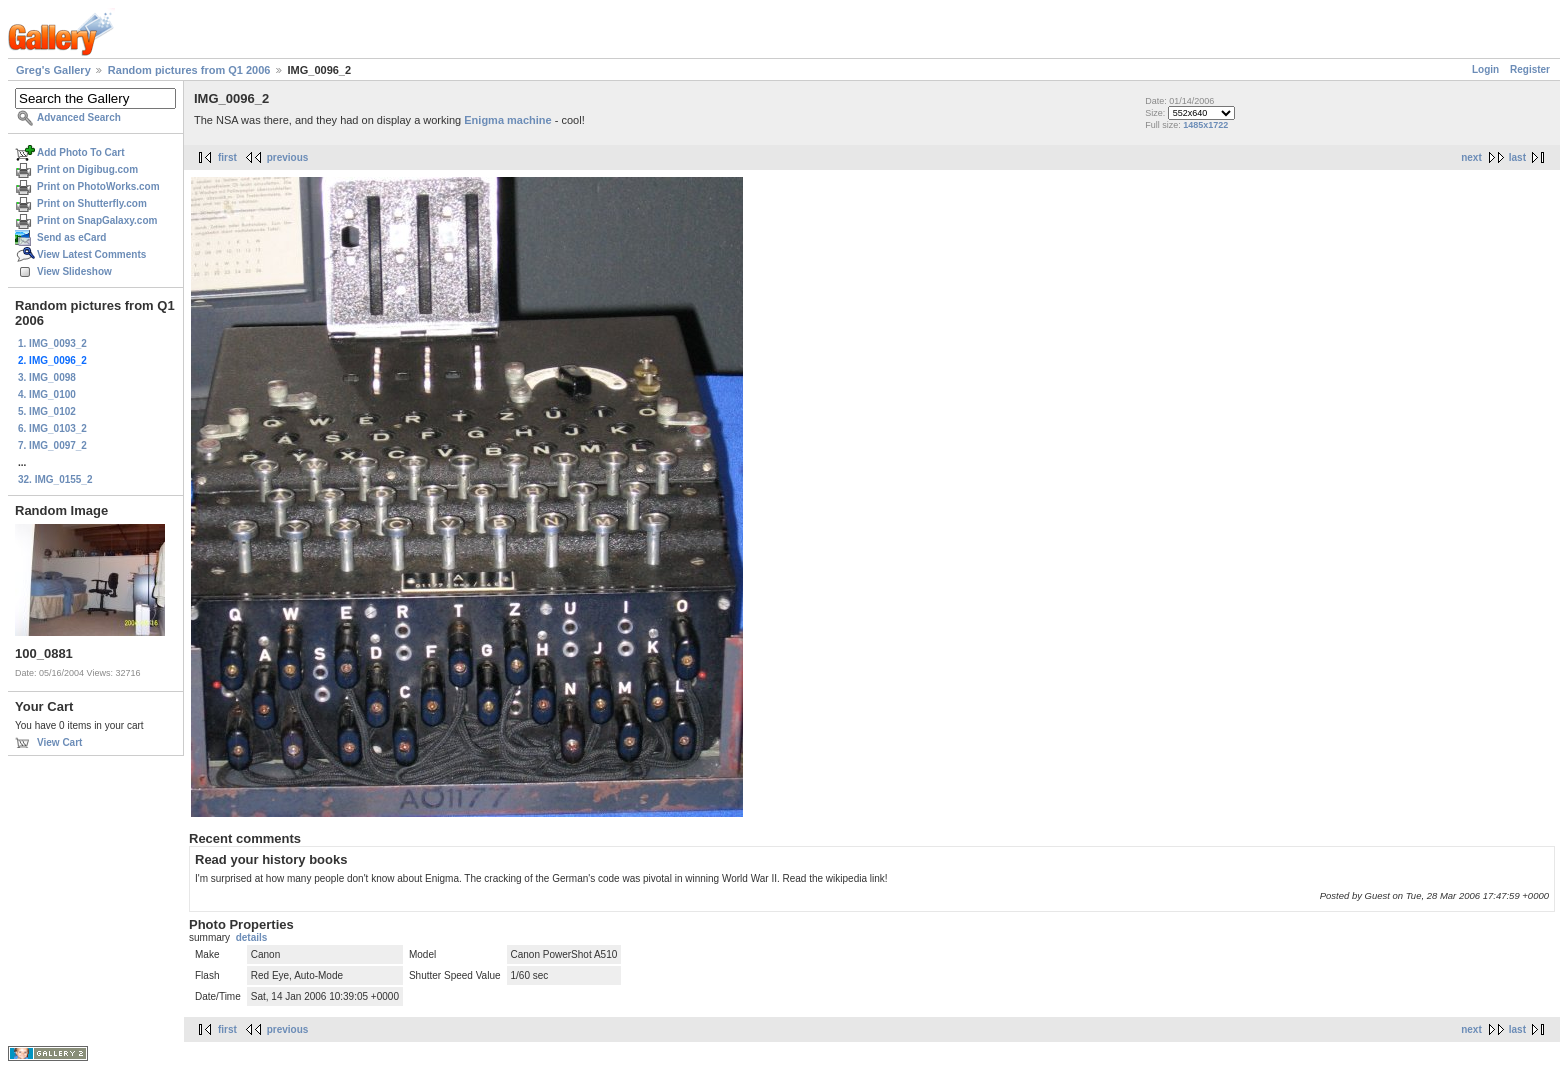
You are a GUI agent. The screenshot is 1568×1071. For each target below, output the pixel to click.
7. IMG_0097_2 (52, 445)
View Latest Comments (91, 254)
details (252, 937)
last (1517, 157)
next (1471, 157)
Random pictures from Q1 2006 (189, 70)
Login (1485, 69)
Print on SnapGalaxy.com (97, 220)
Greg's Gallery (53, 70)
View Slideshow (74, 271)
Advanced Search (79, 117)
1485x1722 (1205, 125)
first (227, 157)
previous (288, 157)
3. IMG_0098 (47, 377)
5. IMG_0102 (47, 411)
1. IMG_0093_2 (52, 343)
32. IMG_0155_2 (55, 479)
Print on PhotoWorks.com (98, 186)
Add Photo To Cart (81, 152)
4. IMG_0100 (47, 394)
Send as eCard (71, 237)
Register (1530, 69)
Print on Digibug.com (87, 169)
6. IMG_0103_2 (52, 428)
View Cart (59, 742)
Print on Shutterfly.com (92, 203)
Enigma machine (507, 120)
